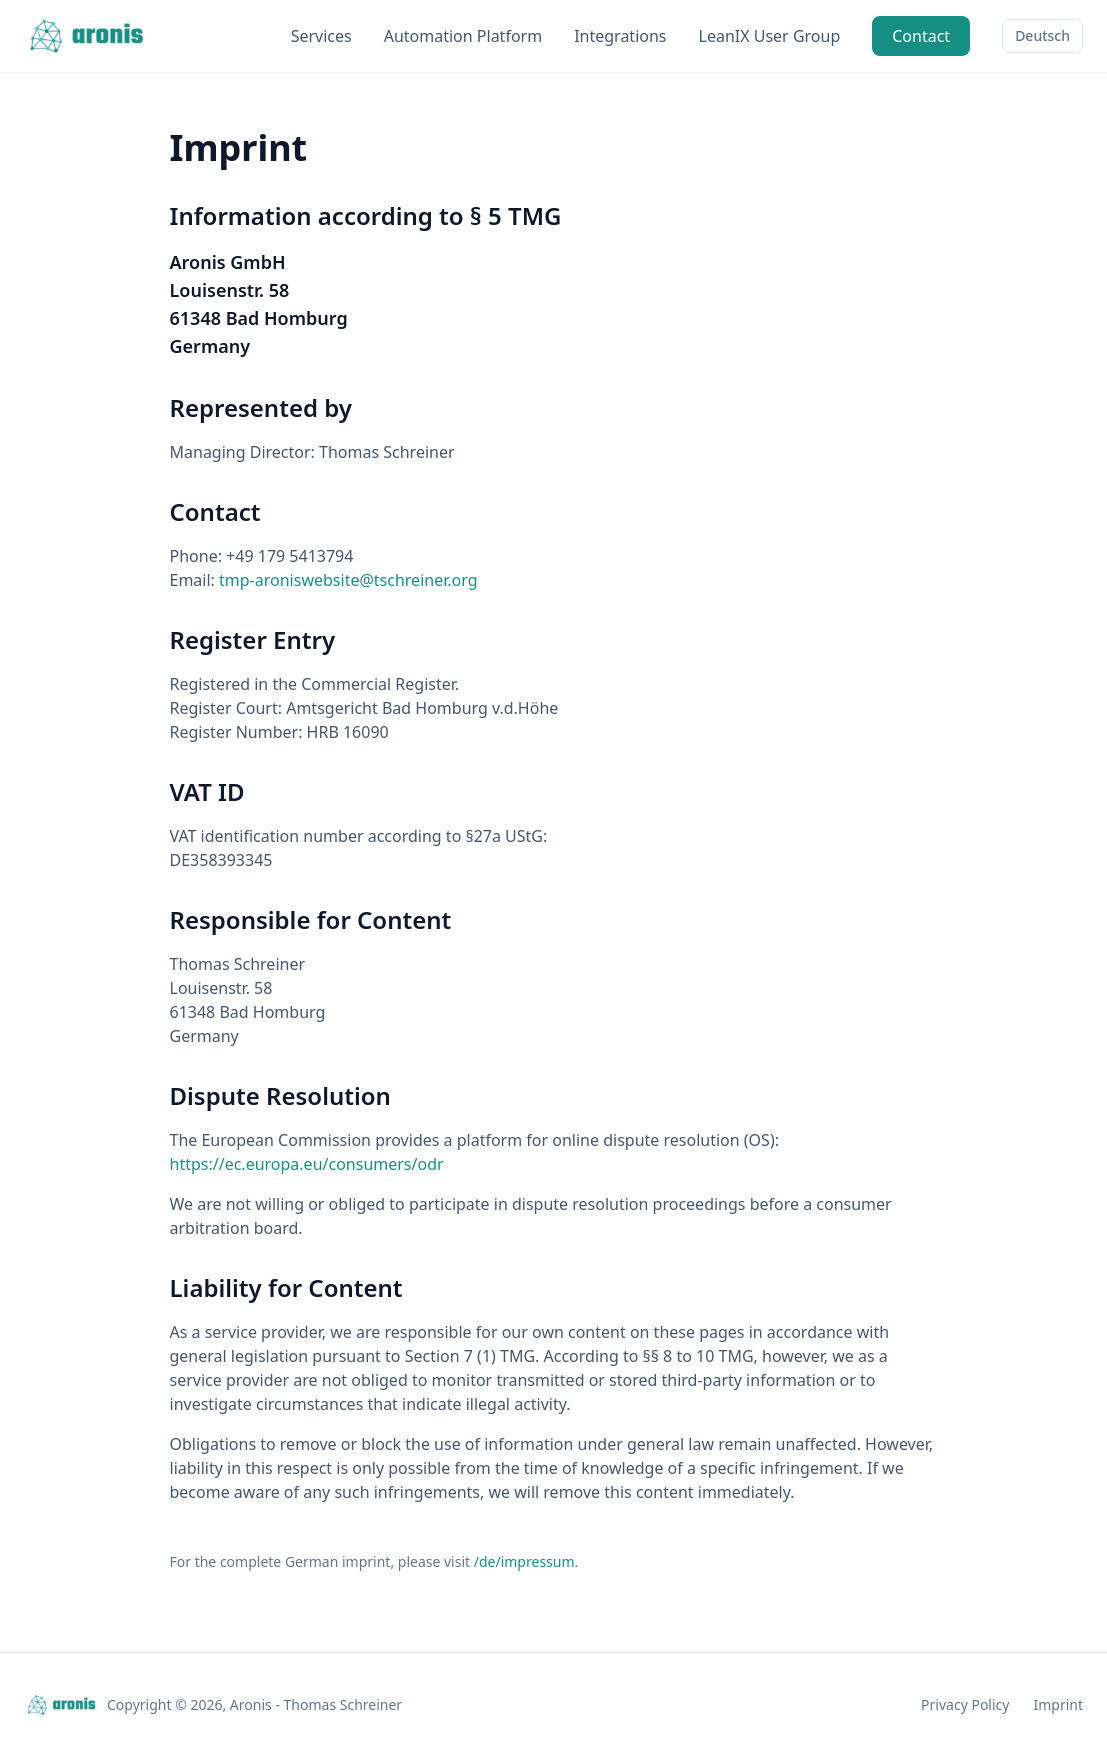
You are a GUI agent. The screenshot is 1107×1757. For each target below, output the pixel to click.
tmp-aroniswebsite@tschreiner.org (348, 580)
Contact (921, 36)
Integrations (620, 36)
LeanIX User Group (770, 36)
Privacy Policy (965, 1704)
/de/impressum (524, 1561)
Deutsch (1042, 35)
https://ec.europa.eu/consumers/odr (307, 1164)
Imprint (1058, 1704)
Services (321, 36)
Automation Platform (463, 36)
